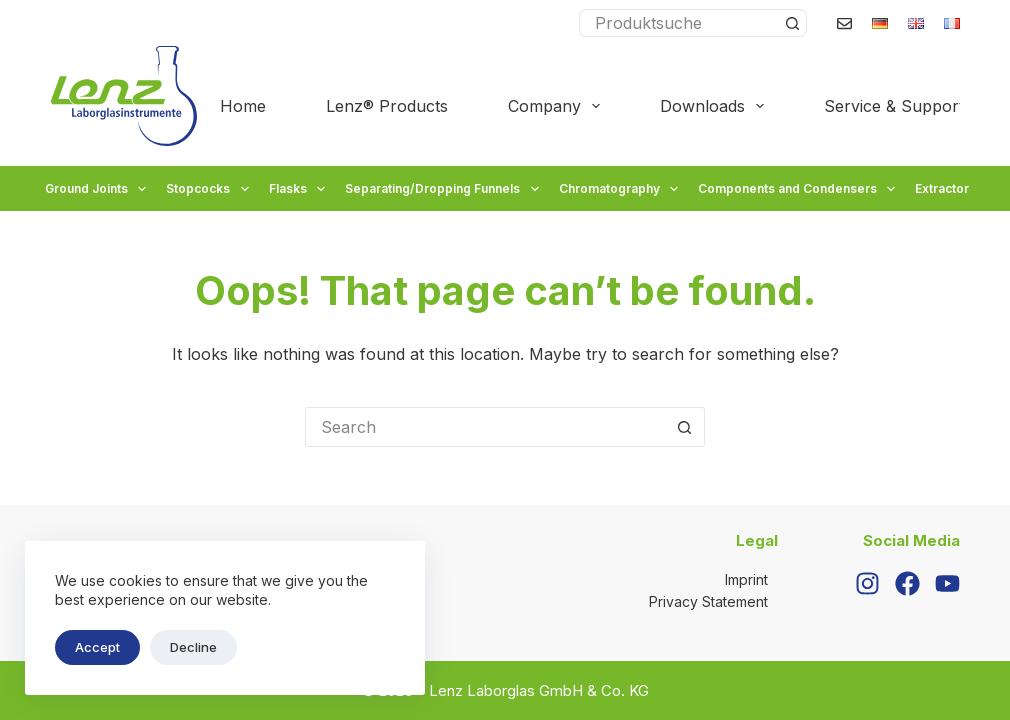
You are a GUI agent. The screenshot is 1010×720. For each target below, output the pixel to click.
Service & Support (907, 106)
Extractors (957, 189)
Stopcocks (209, 189)
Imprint (746, 579)
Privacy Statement (708, 601)
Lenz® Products (387, 106)
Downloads (716, 106)
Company (558, 106)
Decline (193, 647)
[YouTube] (947, 583)
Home (243, 106)
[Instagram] (867, 583)
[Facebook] (907, 583)
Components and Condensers (799, 189)
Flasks (299, 189)
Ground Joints (98, 189)
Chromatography (621, 189)
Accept (97, 647)
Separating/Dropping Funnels (444, 189)
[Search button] (793, 23)
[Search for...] (678, 23)
